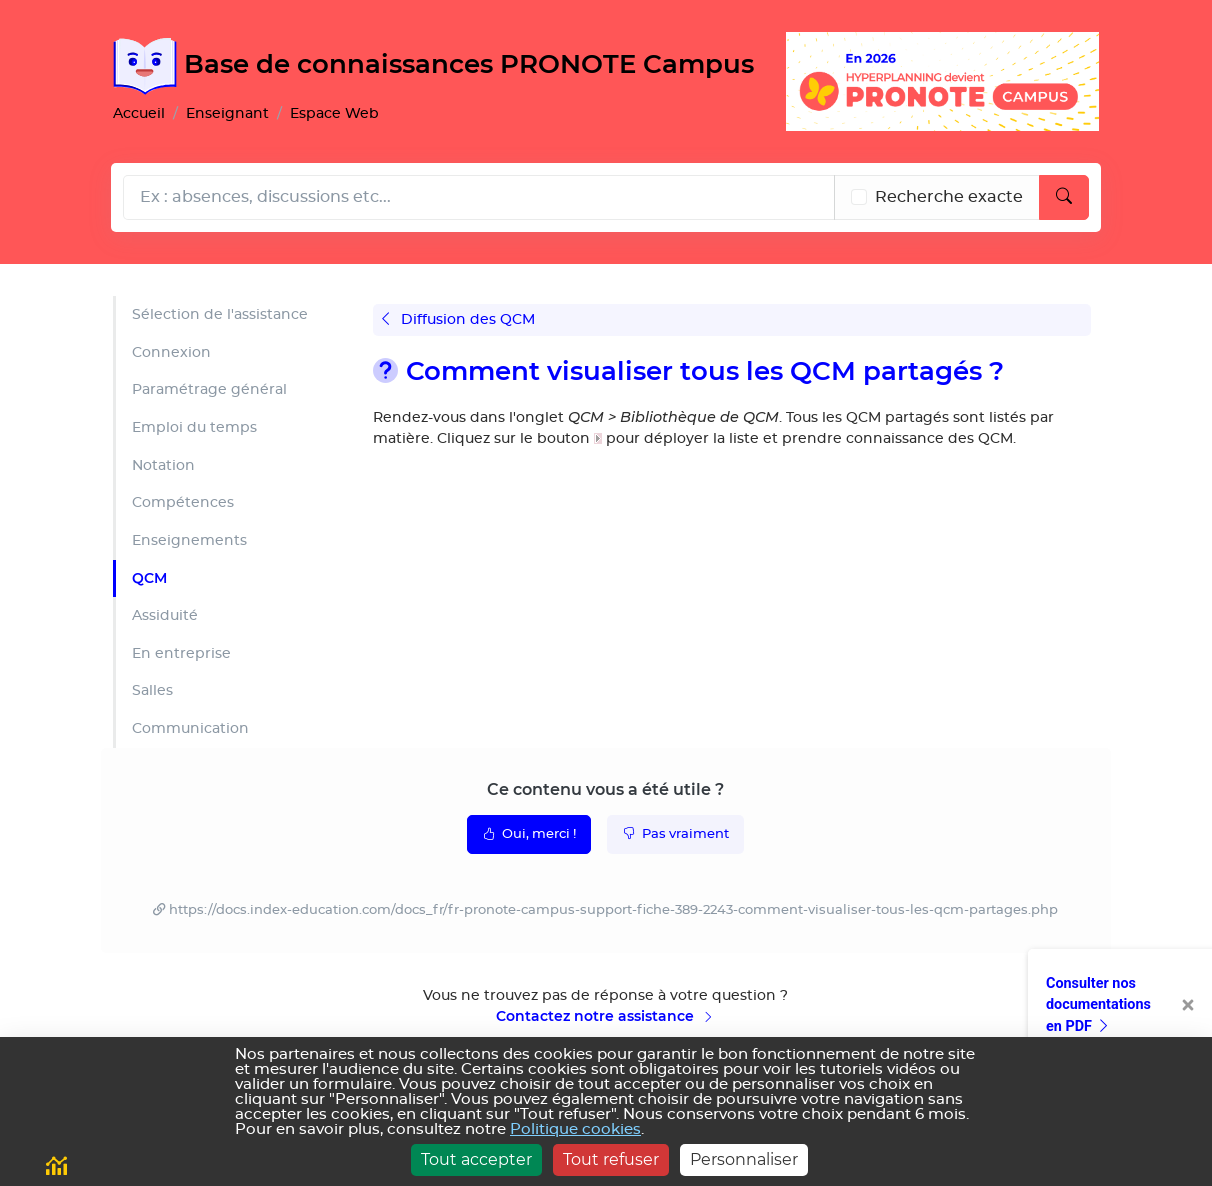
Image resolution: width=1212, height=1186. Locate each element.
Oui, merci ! (529, 833)
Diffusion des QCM (458, 319)
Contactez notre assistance (605, 1016)
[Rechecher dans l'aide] (479, 198)
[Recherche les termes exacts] (859, 197)
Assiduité (165, 615)
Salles (152, 690)
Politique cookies (575, 1129)
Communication (190, 728)
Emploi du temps (194, 427)
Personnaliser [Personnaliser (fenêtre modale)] (744, 1159)
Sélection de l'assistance (220, 314)
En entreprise (181, 653)
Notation (163, 465)
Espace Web (334, 113)
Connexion (171, 352)
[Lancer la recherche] (1064, 198)
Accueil (139, 113)
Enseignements (189, 540)
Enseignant (227, 113)
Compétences (183, 502)
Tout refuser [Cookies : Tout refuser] (611, 1159)
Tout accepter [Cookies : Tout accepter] (476, 1159)
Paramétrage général (209, 389)
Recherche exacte (949, 197)
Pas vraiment (675, 833)
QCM (149, 578)
